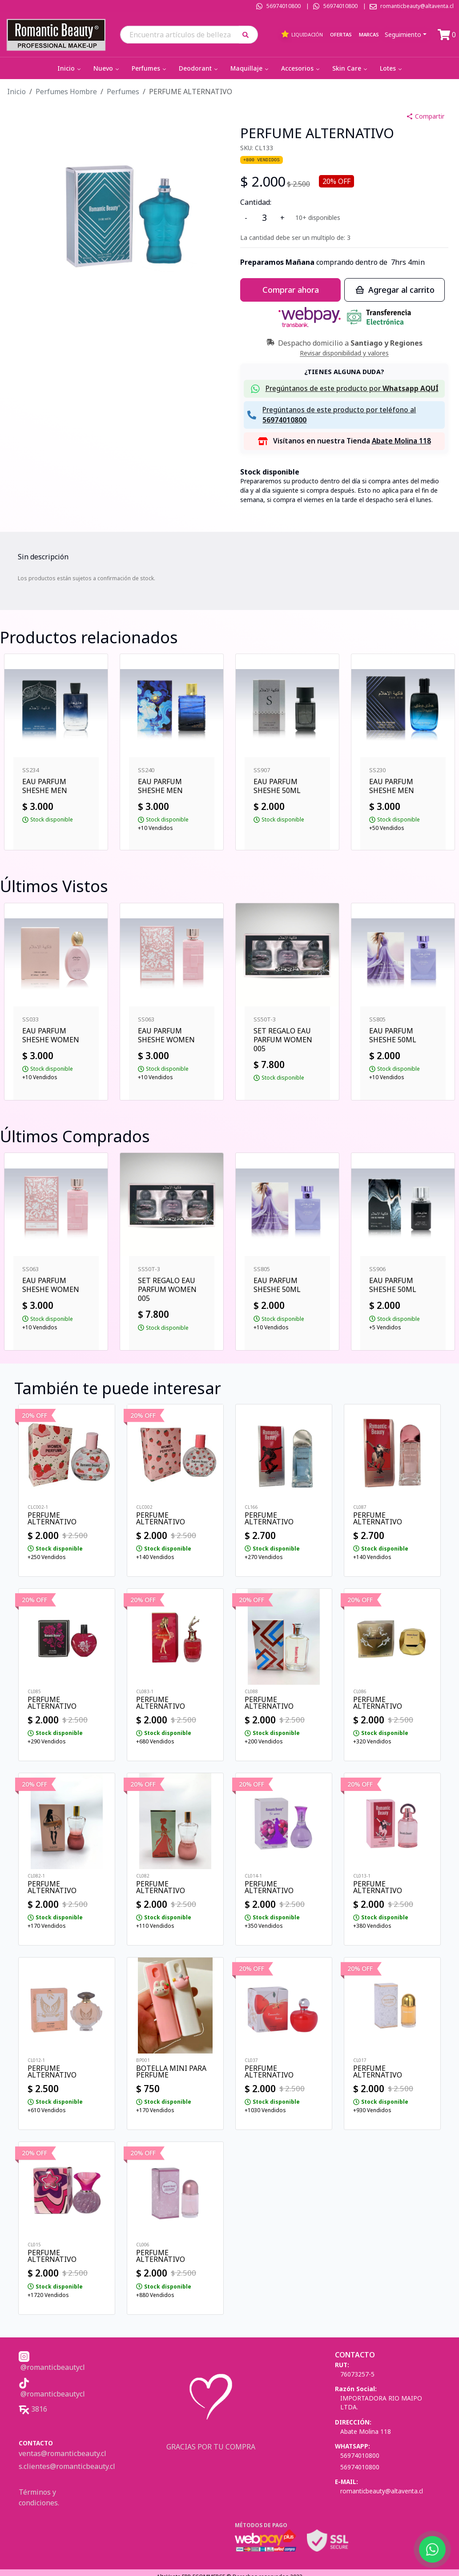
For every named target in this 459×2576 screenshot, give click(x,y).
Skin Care (350, 68)
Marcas (369, 34)
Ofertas (341, 34)
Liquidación (302, 34)
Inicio (69, 68)
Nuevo (107, 68)
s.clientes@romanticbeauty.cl (67, 2466)
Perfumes (150, 68)
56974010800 (283, 6)
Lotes (391, 68)
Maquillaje (250, 68)
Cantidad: (255, 202)
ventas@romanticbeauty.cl (62, 2453)
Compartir (425, 116)
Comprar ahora (290, 289)
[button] (248, 34)
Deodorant (199, 68)
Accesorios (301, 68)
